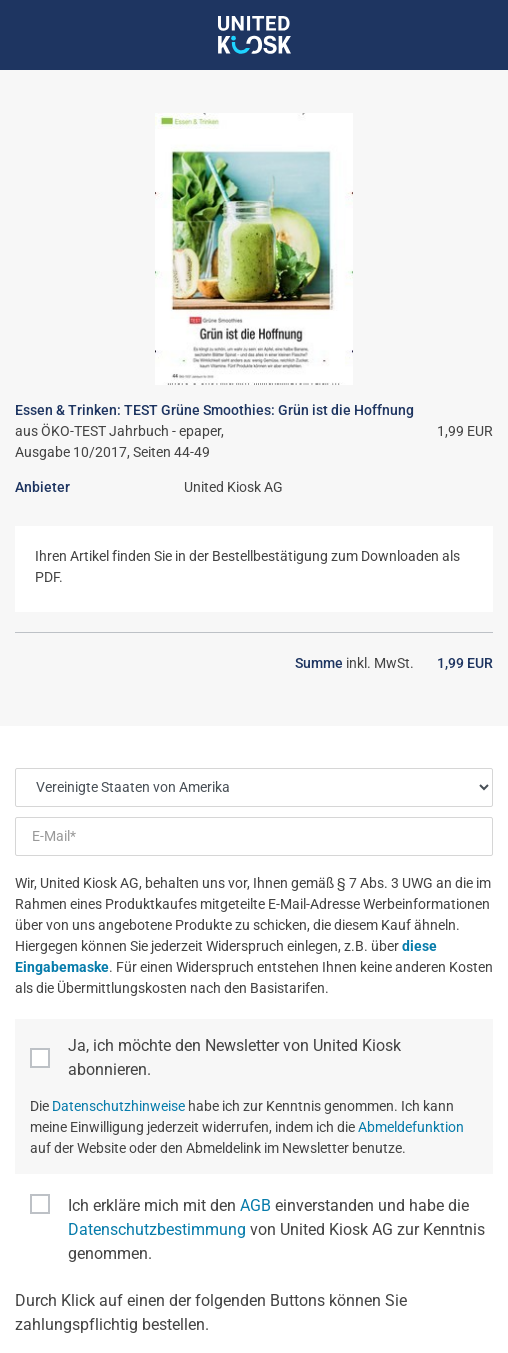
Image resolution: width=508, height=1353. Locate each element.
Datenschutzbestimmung (157, 1229)
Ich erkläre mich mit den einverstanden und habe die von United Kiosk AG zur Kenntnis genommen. (276, 1229)
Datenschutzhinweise (118, 1106)
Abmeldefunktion (411, 1127)
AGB (255, 1205)
